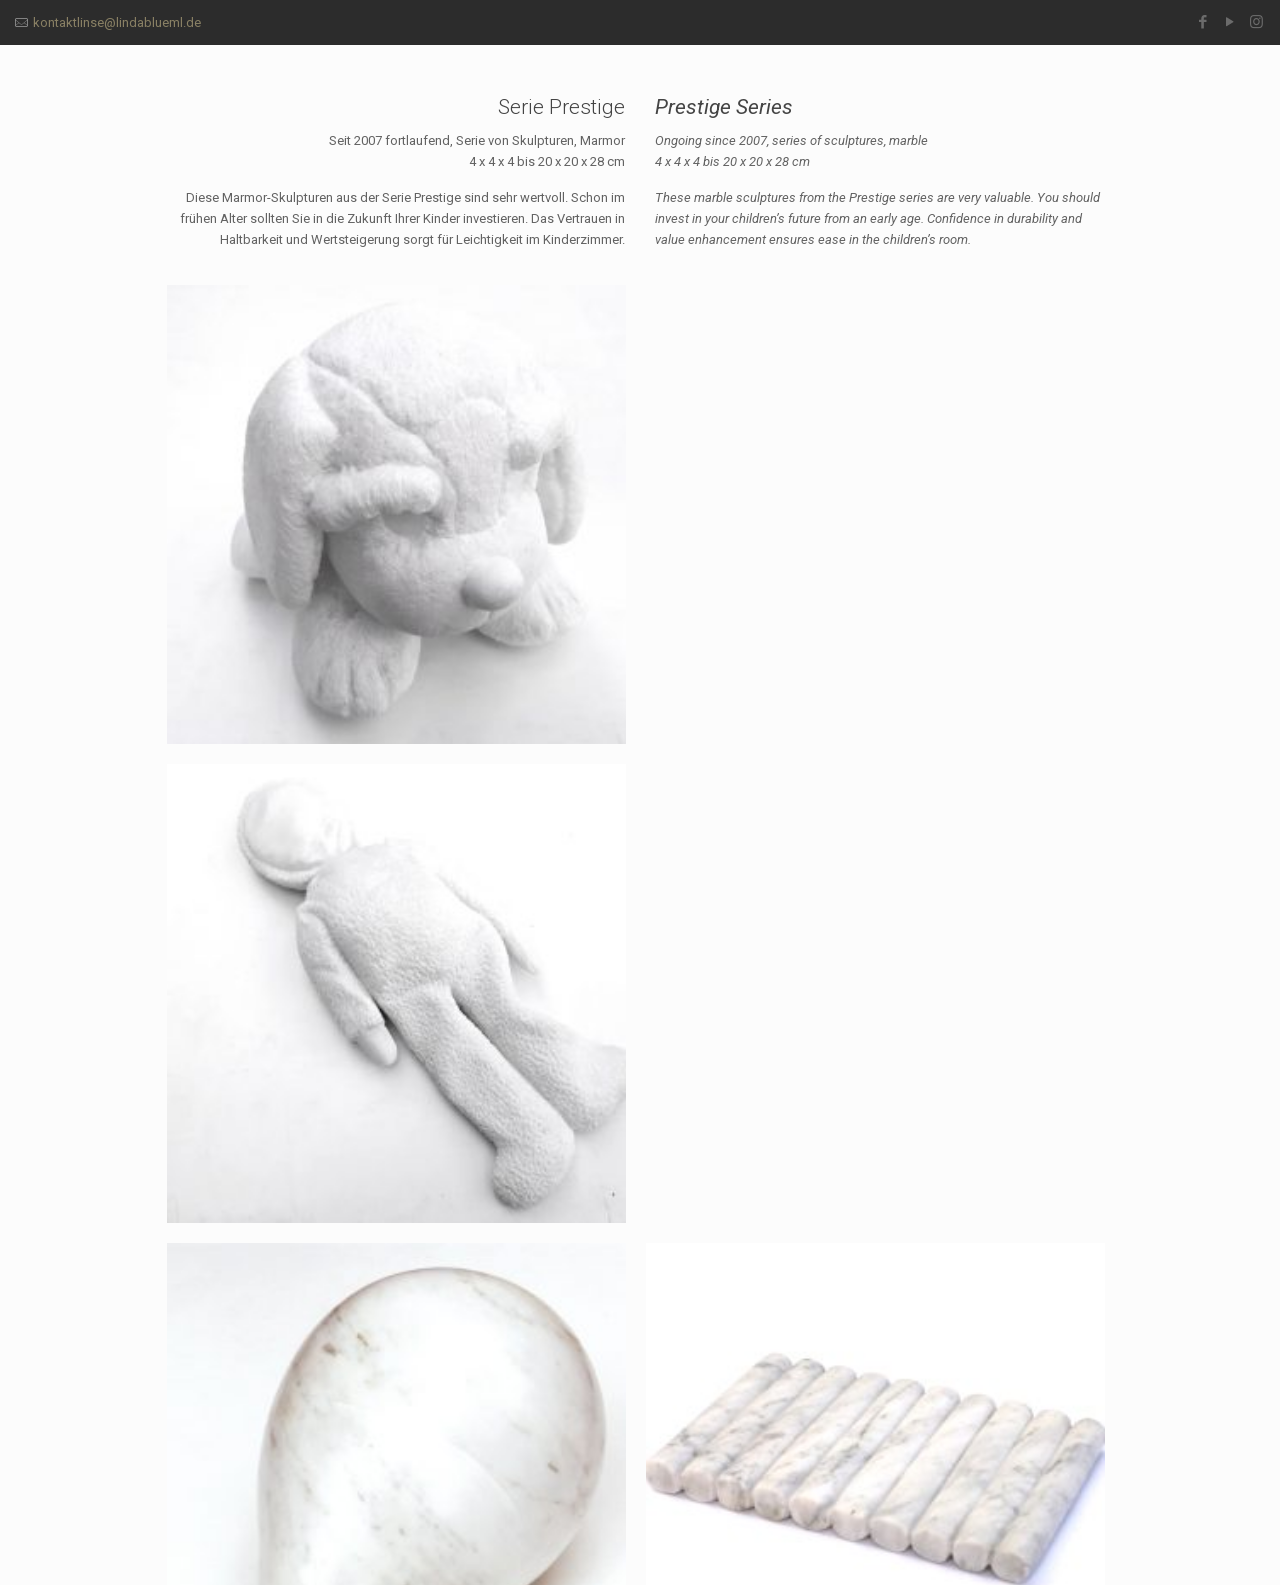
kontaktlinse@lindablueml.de (117, 22)
